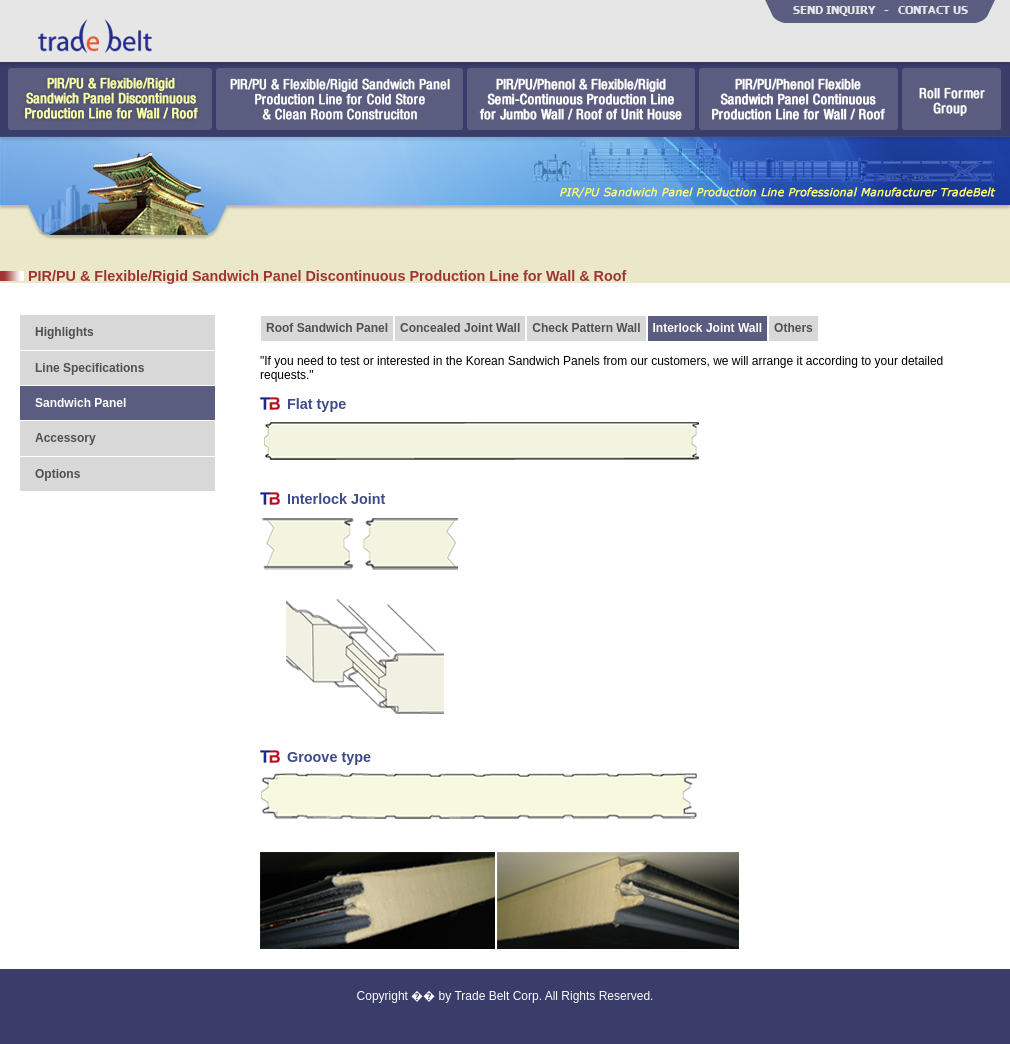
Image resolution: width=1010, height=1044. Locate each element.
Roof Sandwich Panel (327, 328)
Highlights (64, 332)
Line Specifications (89, 368)
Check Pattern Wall (586, 328)
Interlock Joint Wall (708, 328)
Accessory (65, 438)
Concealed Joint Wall (460, 328)
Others (793, 328)
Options (57, 474)
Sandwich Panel (80, 403)
